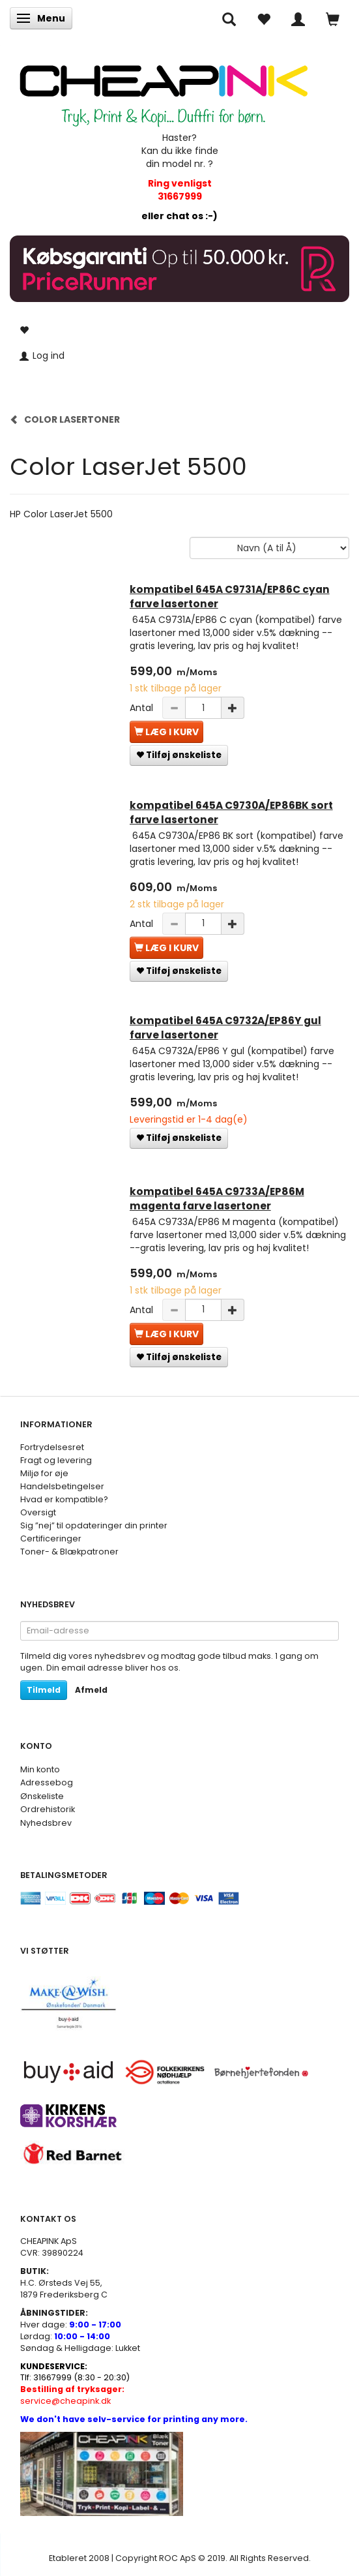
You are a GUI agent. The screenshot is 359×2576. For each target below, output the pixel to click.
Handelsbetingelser (62, 1486)
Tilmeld (44, 1689)
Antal (143, 707)
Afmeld (91, 1689)
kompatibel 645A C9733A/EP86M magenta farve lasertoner (217, 1199)
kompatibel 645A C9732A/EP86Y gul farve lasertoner (225, 1028)
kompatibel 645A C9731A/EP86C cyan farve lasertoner (230, 597)
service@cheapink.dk (72, 2395)
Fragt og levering (56, 1460)
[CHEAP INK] (163, 89)
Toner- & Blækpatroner (69, 1551)
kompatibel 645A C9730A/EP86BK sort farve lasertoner (231, 812)
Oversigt (38, 1512)
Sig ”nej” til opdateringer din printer (93, 1525)
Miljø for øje (44, 1473)
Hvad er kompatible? (64, 1499)
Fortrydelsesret (52, 1447)
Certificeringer (50, 1538)
